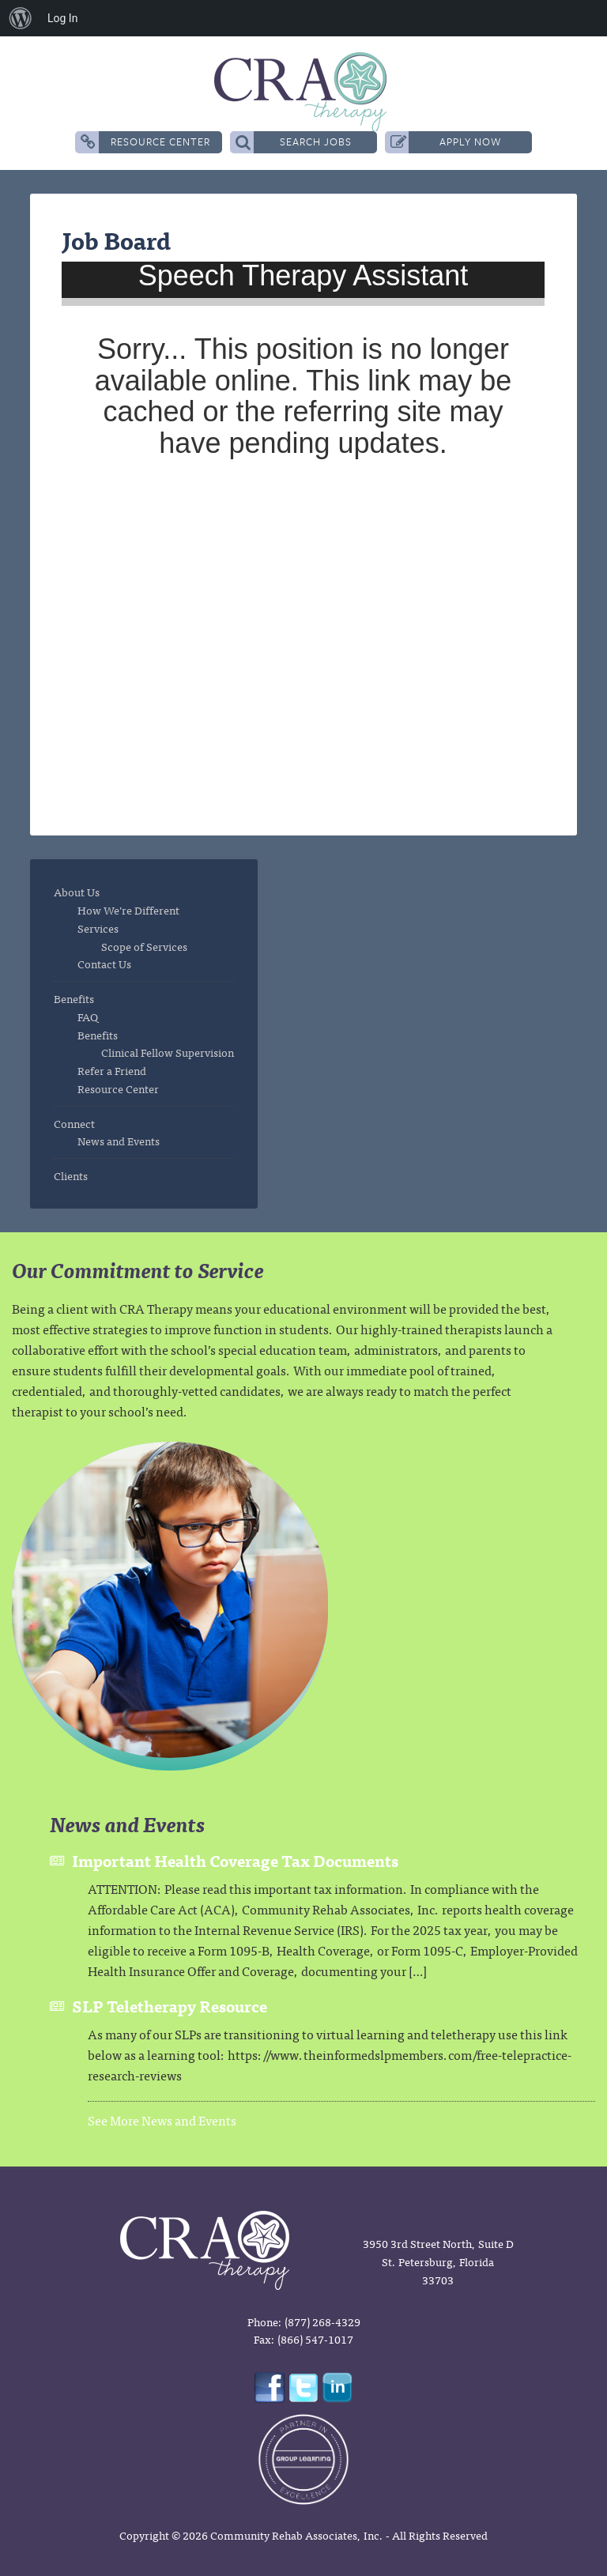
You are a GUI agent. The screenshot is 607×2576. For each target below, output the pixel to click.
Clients (71, 1175)
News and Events (118, 1140)
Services (98, 928)
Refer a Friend (111, 1070)
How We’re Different (128, 909)
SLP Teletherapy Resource (169, 2006)
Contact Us (104, 963)
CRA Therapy (303, 91)
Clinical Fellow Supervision (167, 1052)
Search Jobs (294, 142)
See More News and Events (162, 2120)
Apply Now (446, 142)
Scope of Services (144, 946)
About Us (77, 891)
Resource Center (145, 142)
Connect (74, 1123)
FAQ (87, 1016)
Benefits (74, 998)
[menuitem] (20, 18)
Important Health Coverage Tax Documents (235, 1860)
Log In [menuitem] (62, 18)
